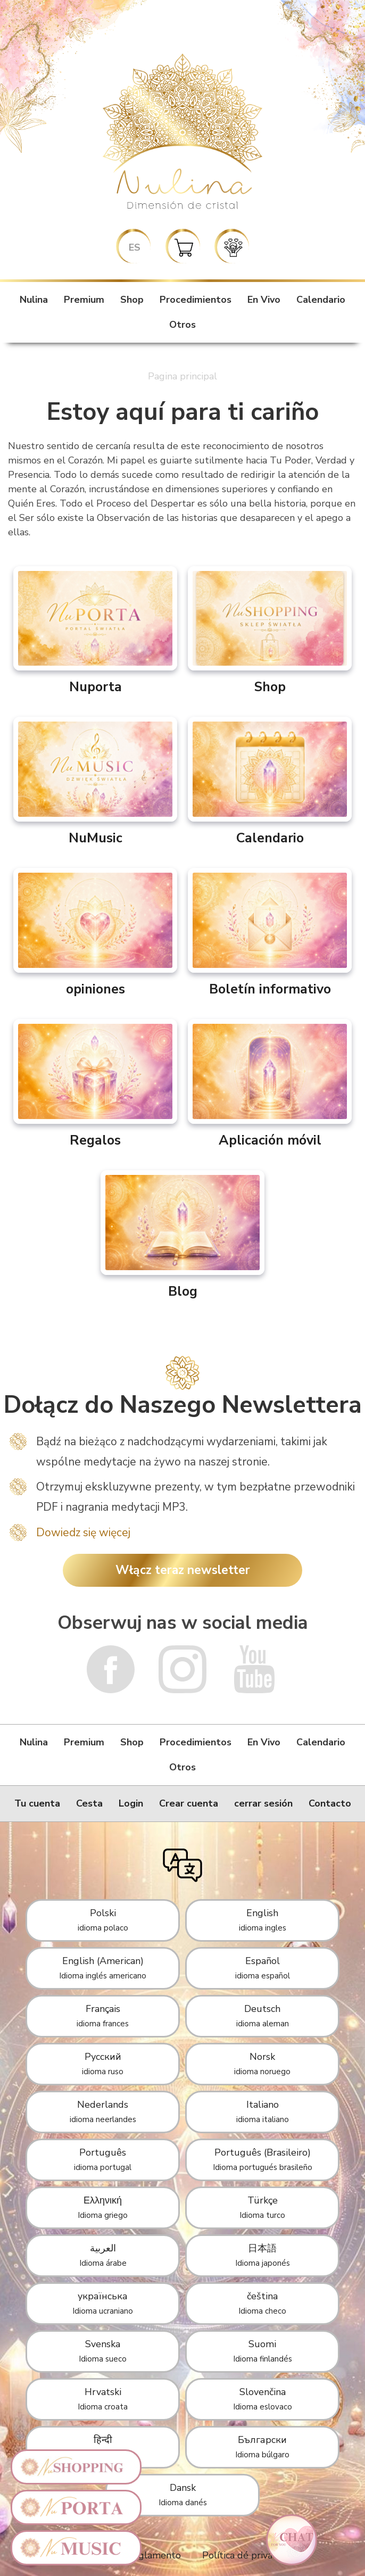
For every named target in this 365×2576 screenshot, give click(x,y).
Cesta (89, 1803)
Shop (132, 299)
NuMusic (95, 782)
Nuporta (95, 631)
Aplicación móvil (270, 1084)
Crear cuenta (188, 1803)
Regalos (95, 1084)
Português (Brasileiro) (262, 2159)
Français (103, 2015)
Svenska (103, 2351)
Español (262, 1967)
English (262, 1920)
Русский (102, 2063)
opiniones (95, 933)
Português (102, 2159)
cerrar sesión (263, 1803)
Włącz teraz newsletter (182, 1570)
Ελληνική (103, 2207)
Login (131, 1803)
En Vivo (263, 299)
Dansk (183, 2494)
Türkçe (262, 2207)
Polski (103, 1920)
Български (262, 2446)
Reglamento (154, 2555)
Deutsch (262, 2015)
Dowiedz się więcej (83, 1532)
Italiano (262, 2111)
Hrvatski (103, 2399)
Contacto (330, 1803)
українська (102, 2303)
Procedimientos (195, 299)
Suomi (262, 2351)
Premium (84, 299)
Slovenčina (262, 2399)
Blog (182, 1235)
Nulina (34, 299)
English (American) (102, 1967)
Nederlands (103, 2111)
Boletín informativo (270, 933)
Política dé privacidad (248, 2555)
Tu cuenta (37, 1803)
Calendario (320, 299)
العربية (103, 2255)
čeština (262, 2303)
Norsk (262, 2063)
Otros (182, 324)
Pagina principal (182, 376)
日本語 (262, 2255)
